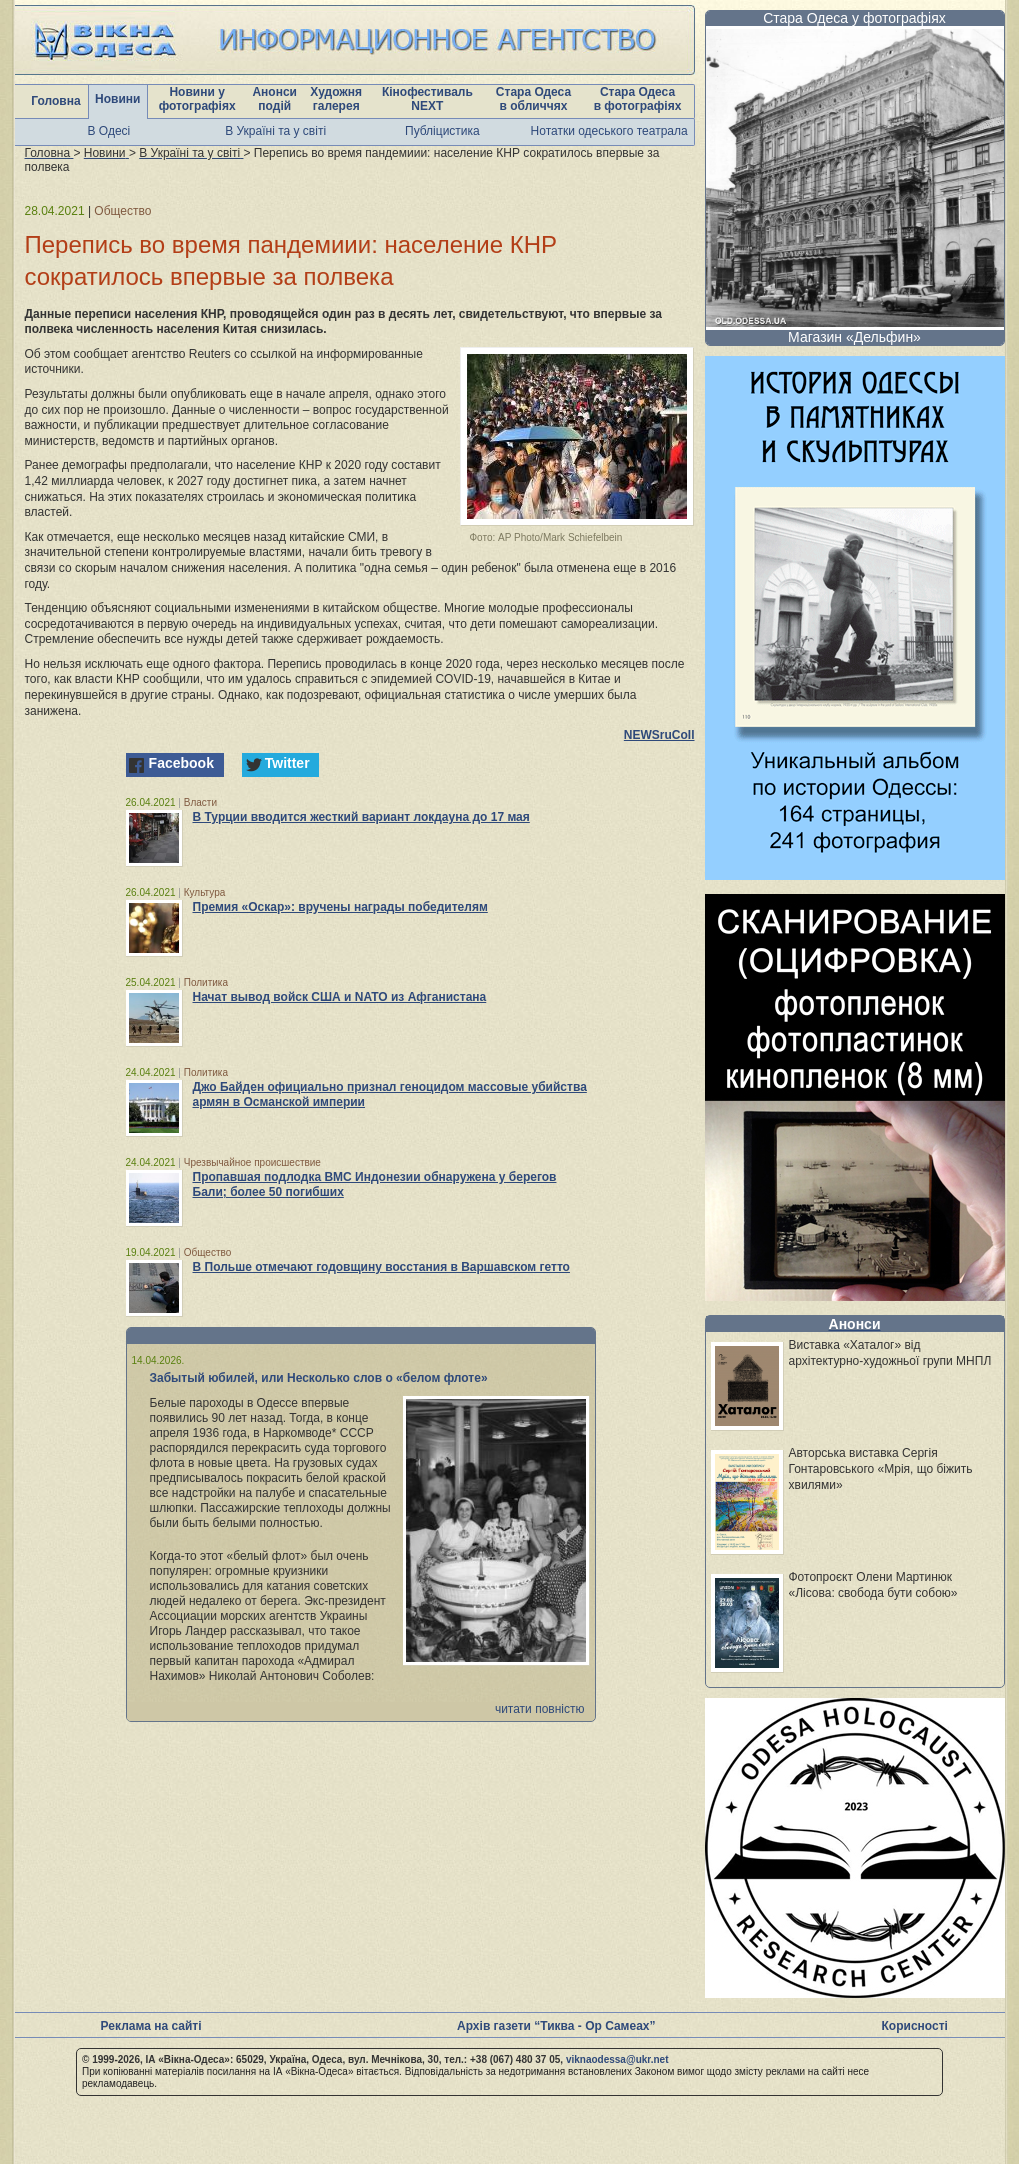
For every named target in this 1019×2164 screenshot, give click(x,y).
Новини (117, 99)
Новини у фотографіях (197, 99)
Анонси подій (274, 99)
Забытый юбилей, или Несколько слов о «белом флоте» (319, 1378)
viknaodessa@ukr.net (617, 2059)
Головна (55, 101)
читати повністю (540, 1709)
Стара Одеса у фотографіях (854, 18)
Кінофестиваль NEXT (427, 99)
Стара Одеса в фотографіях (638, 99)
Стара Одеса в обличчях (533, 99)
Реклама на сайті (151, 2026)
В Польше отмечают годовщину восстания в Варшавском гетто (381, 1267)
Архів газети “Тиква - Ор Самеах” (556, 2026)
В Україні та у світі (275, 131)
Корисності (915, 2026)
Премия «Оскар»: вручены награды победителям (340, 907)
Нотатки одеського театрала (609, 131)
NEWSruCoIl (659, 735)
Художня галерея (336, 99)
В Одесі (109, 131)
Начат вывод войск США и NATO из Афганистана (340, 997)
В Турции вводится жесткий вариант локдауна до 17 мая (361, 817)
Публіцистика (442, 131)
